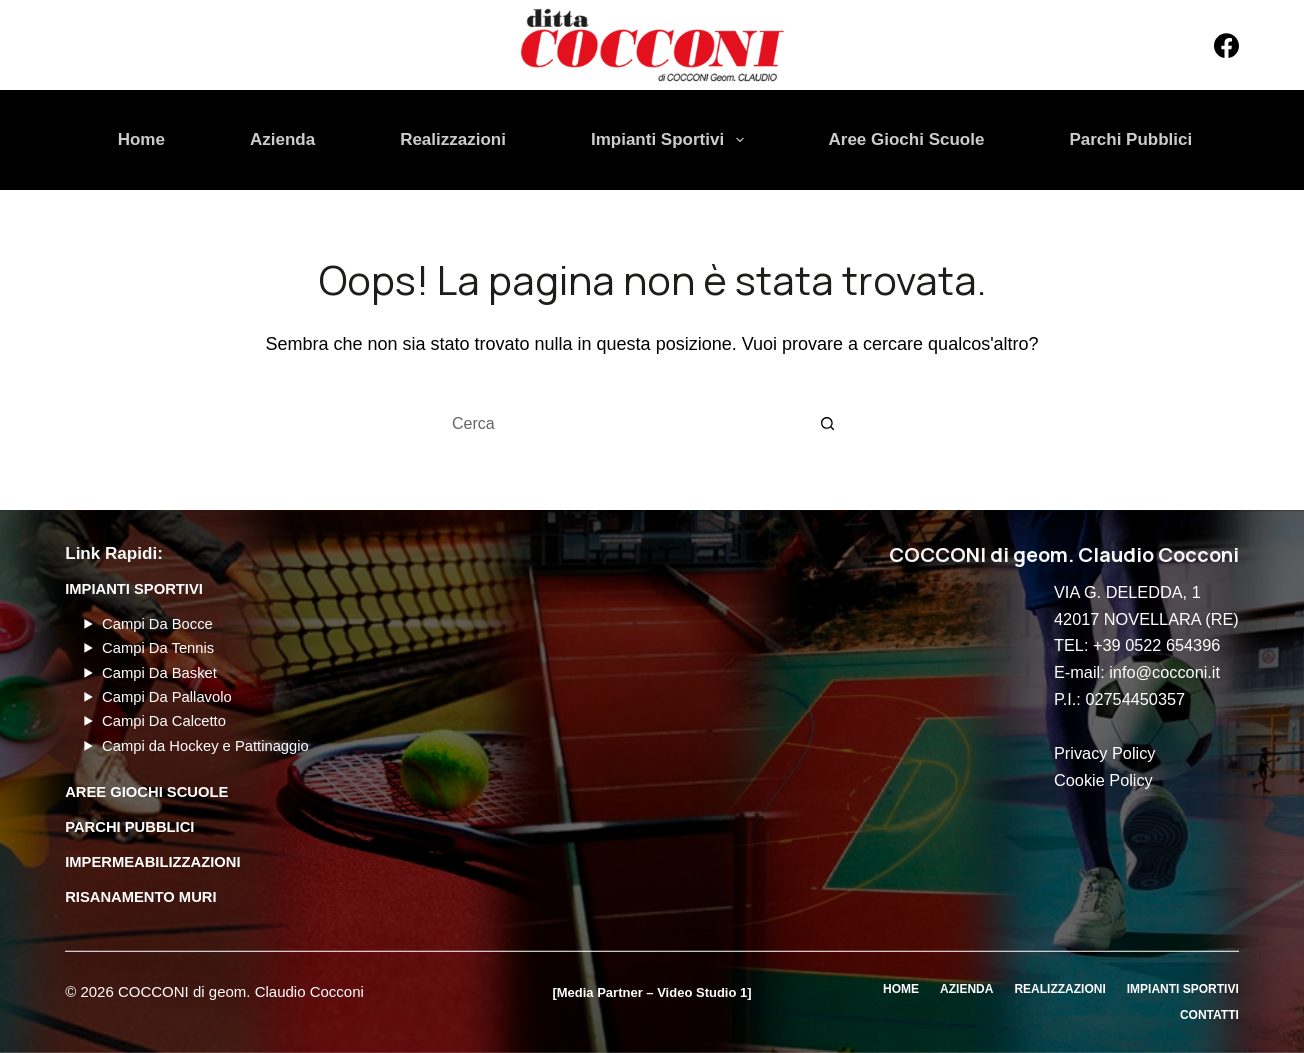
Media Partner (600, 991)
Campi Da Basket (159, 672)
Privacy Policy (1104, 753)
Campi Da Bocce (157, 624)
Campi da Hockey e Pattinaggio (205, 746)
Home (141, 139)
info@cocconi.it (1164, 672)
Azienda (282, 139)
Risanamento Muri (140, 897)
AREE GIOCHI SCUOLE (146, 792)
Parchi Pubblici (1130, 139)
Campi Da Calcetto (164, 721)
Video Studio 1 (702, 991)
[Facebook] (1226, 45)
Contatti (1209, 1014)
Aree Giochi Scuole (907, 139)
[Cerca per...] (627, 425)
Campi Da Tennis (158, 648)
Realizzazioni (453, 139)
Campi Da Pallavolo (167, 697)
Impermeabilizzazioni (152, 862)
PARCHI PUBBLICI (129, 827)
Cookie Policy (1103, 780)
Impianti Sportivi (671, 140)
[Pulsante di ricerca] (827, 425)
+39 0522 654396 (1156, 645)
